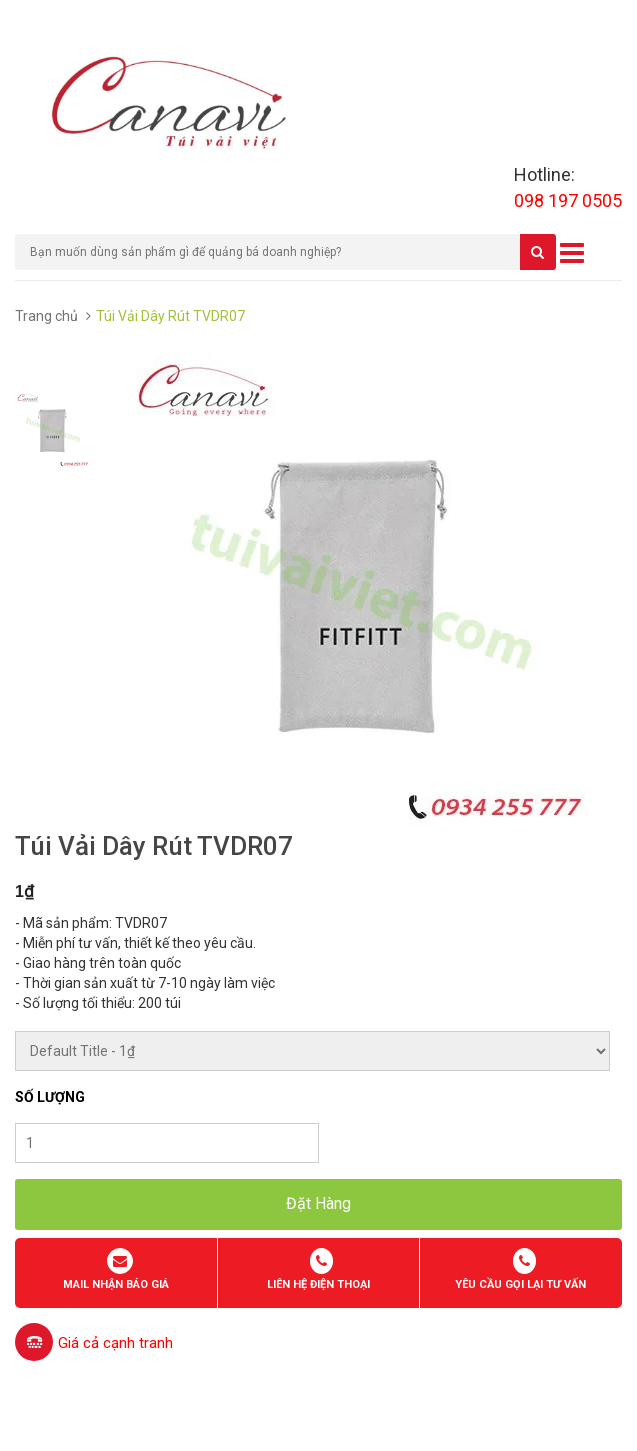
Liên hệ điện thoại (318, 1284)
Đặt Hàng (318, 1203)
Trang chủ (46, 316)
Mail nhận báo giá (116, 1284)
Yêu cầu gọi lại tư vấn (520, 1284)
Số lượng (50, 1097)
